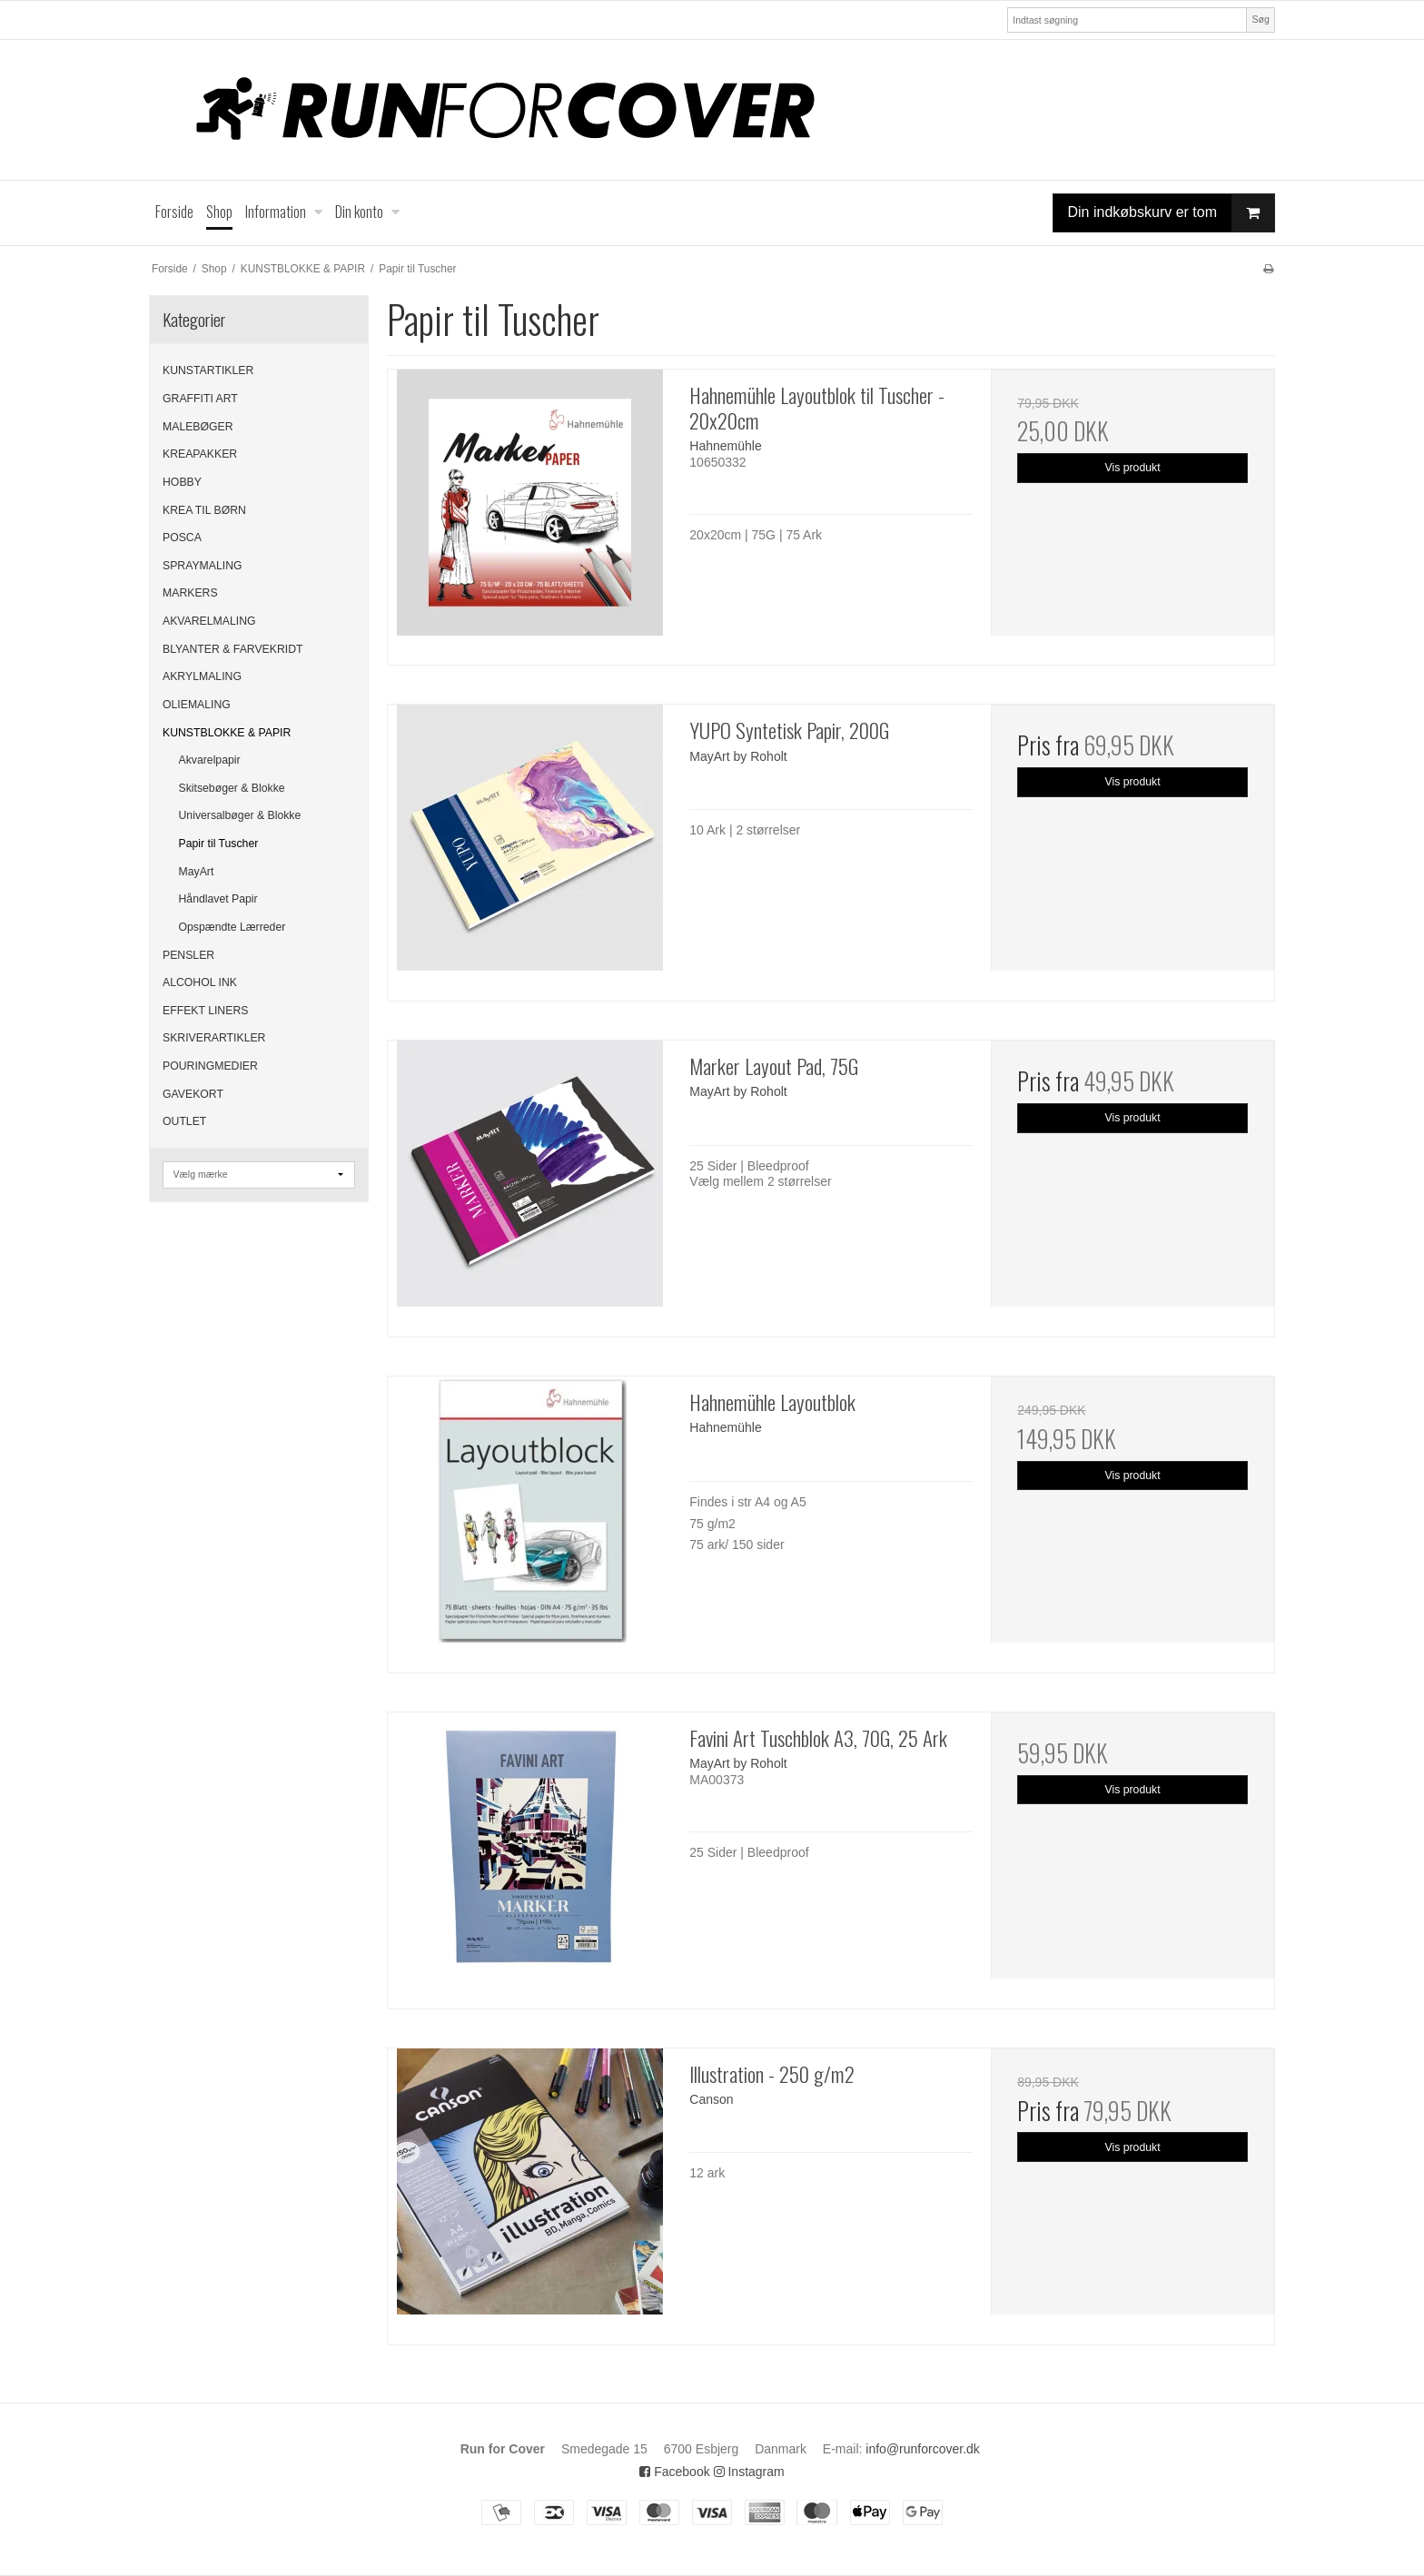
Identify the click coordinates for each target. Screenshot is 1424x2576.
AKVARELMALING (209, 621)
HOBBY (182, 482)
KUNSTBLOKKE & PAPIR (227, 732)
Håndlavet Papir (218, 899)
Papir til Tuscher (219, 843)
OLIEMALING (197, 704)
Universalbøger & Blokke (240, 815)
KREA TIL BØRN (204, 510)
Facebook (674, 2471)
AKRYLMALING (202, 676)
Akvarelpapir (210, 760)
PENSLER (188, 955)
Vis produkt (1133, 467)
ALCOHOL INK (200, 982)
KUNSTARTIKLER (208, 370)
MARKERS (190, 593)
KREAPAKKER (200, 454)
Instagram (749, 2471)
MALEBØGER (198, 426)
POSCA (182, 537)
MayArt (196, 871)
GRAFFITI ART (200, 398)
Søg (1260, 19)
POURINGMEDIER (210, 1066)
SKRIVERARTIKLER (214, 1037)
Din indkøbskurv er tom (1171, 213)
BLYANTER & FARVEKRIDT (233, 649)
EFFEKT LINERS (205, 1010)
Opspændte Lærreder (232, 927)
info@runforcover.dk (922, 2449)
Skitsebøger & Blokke (232, 788)
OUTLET (184, 1121)
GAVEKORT (193, 1094)
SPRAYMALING (202, 565)
